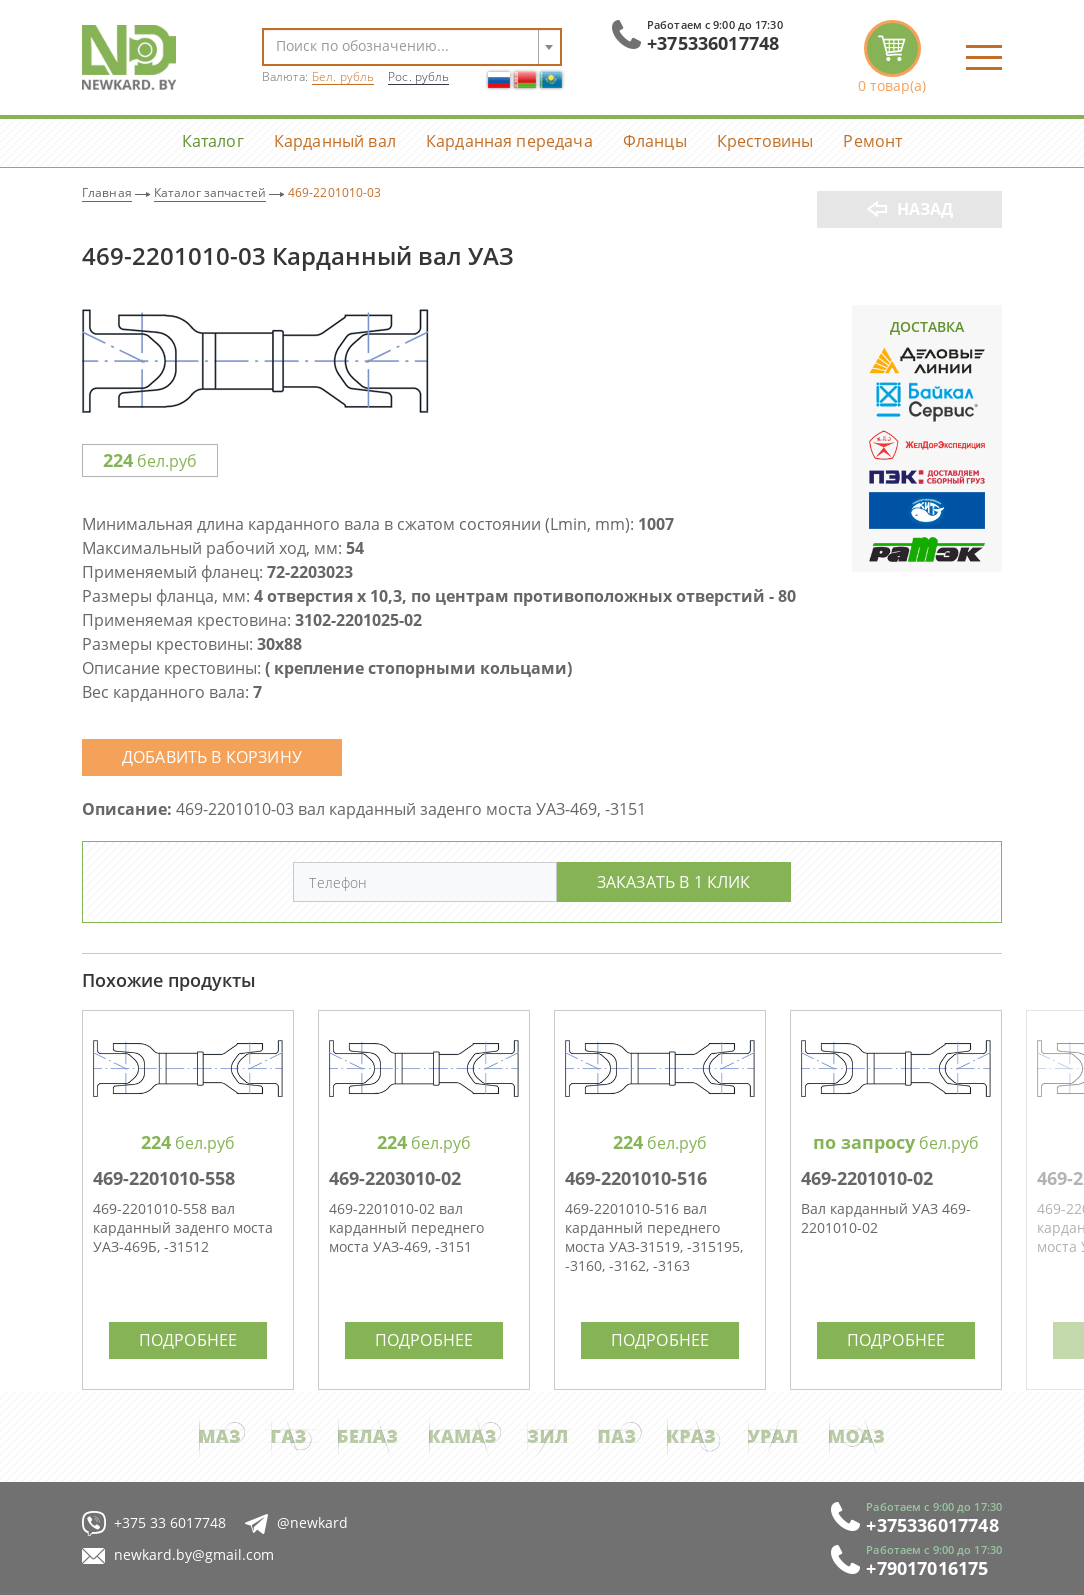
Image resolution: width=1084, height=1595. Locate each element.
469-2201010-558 (164, 1178)
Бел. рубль (343, 76)
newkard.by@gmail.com (178, 1555)
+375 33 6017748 (154, 1523)
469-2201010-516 (636, 1178)
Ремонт (872, 140)
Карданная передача (509, 140)
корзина (892, 57)
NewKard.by (129, 57)
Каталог (213, 140)
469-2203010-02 (395, 1178)
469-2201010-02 (867, 1178)
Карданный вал (335, 140)
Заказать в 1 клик (674, 881)
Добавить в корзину (212, 756)
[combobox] (412, 47)
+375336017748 (713, 43)
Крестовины (765, 140)
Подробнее (188, 1339)
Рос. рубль (418, 76)
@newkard (296, 1523)
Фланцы (655, 140)
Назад (925, 209)
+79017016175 (927, 1568)
